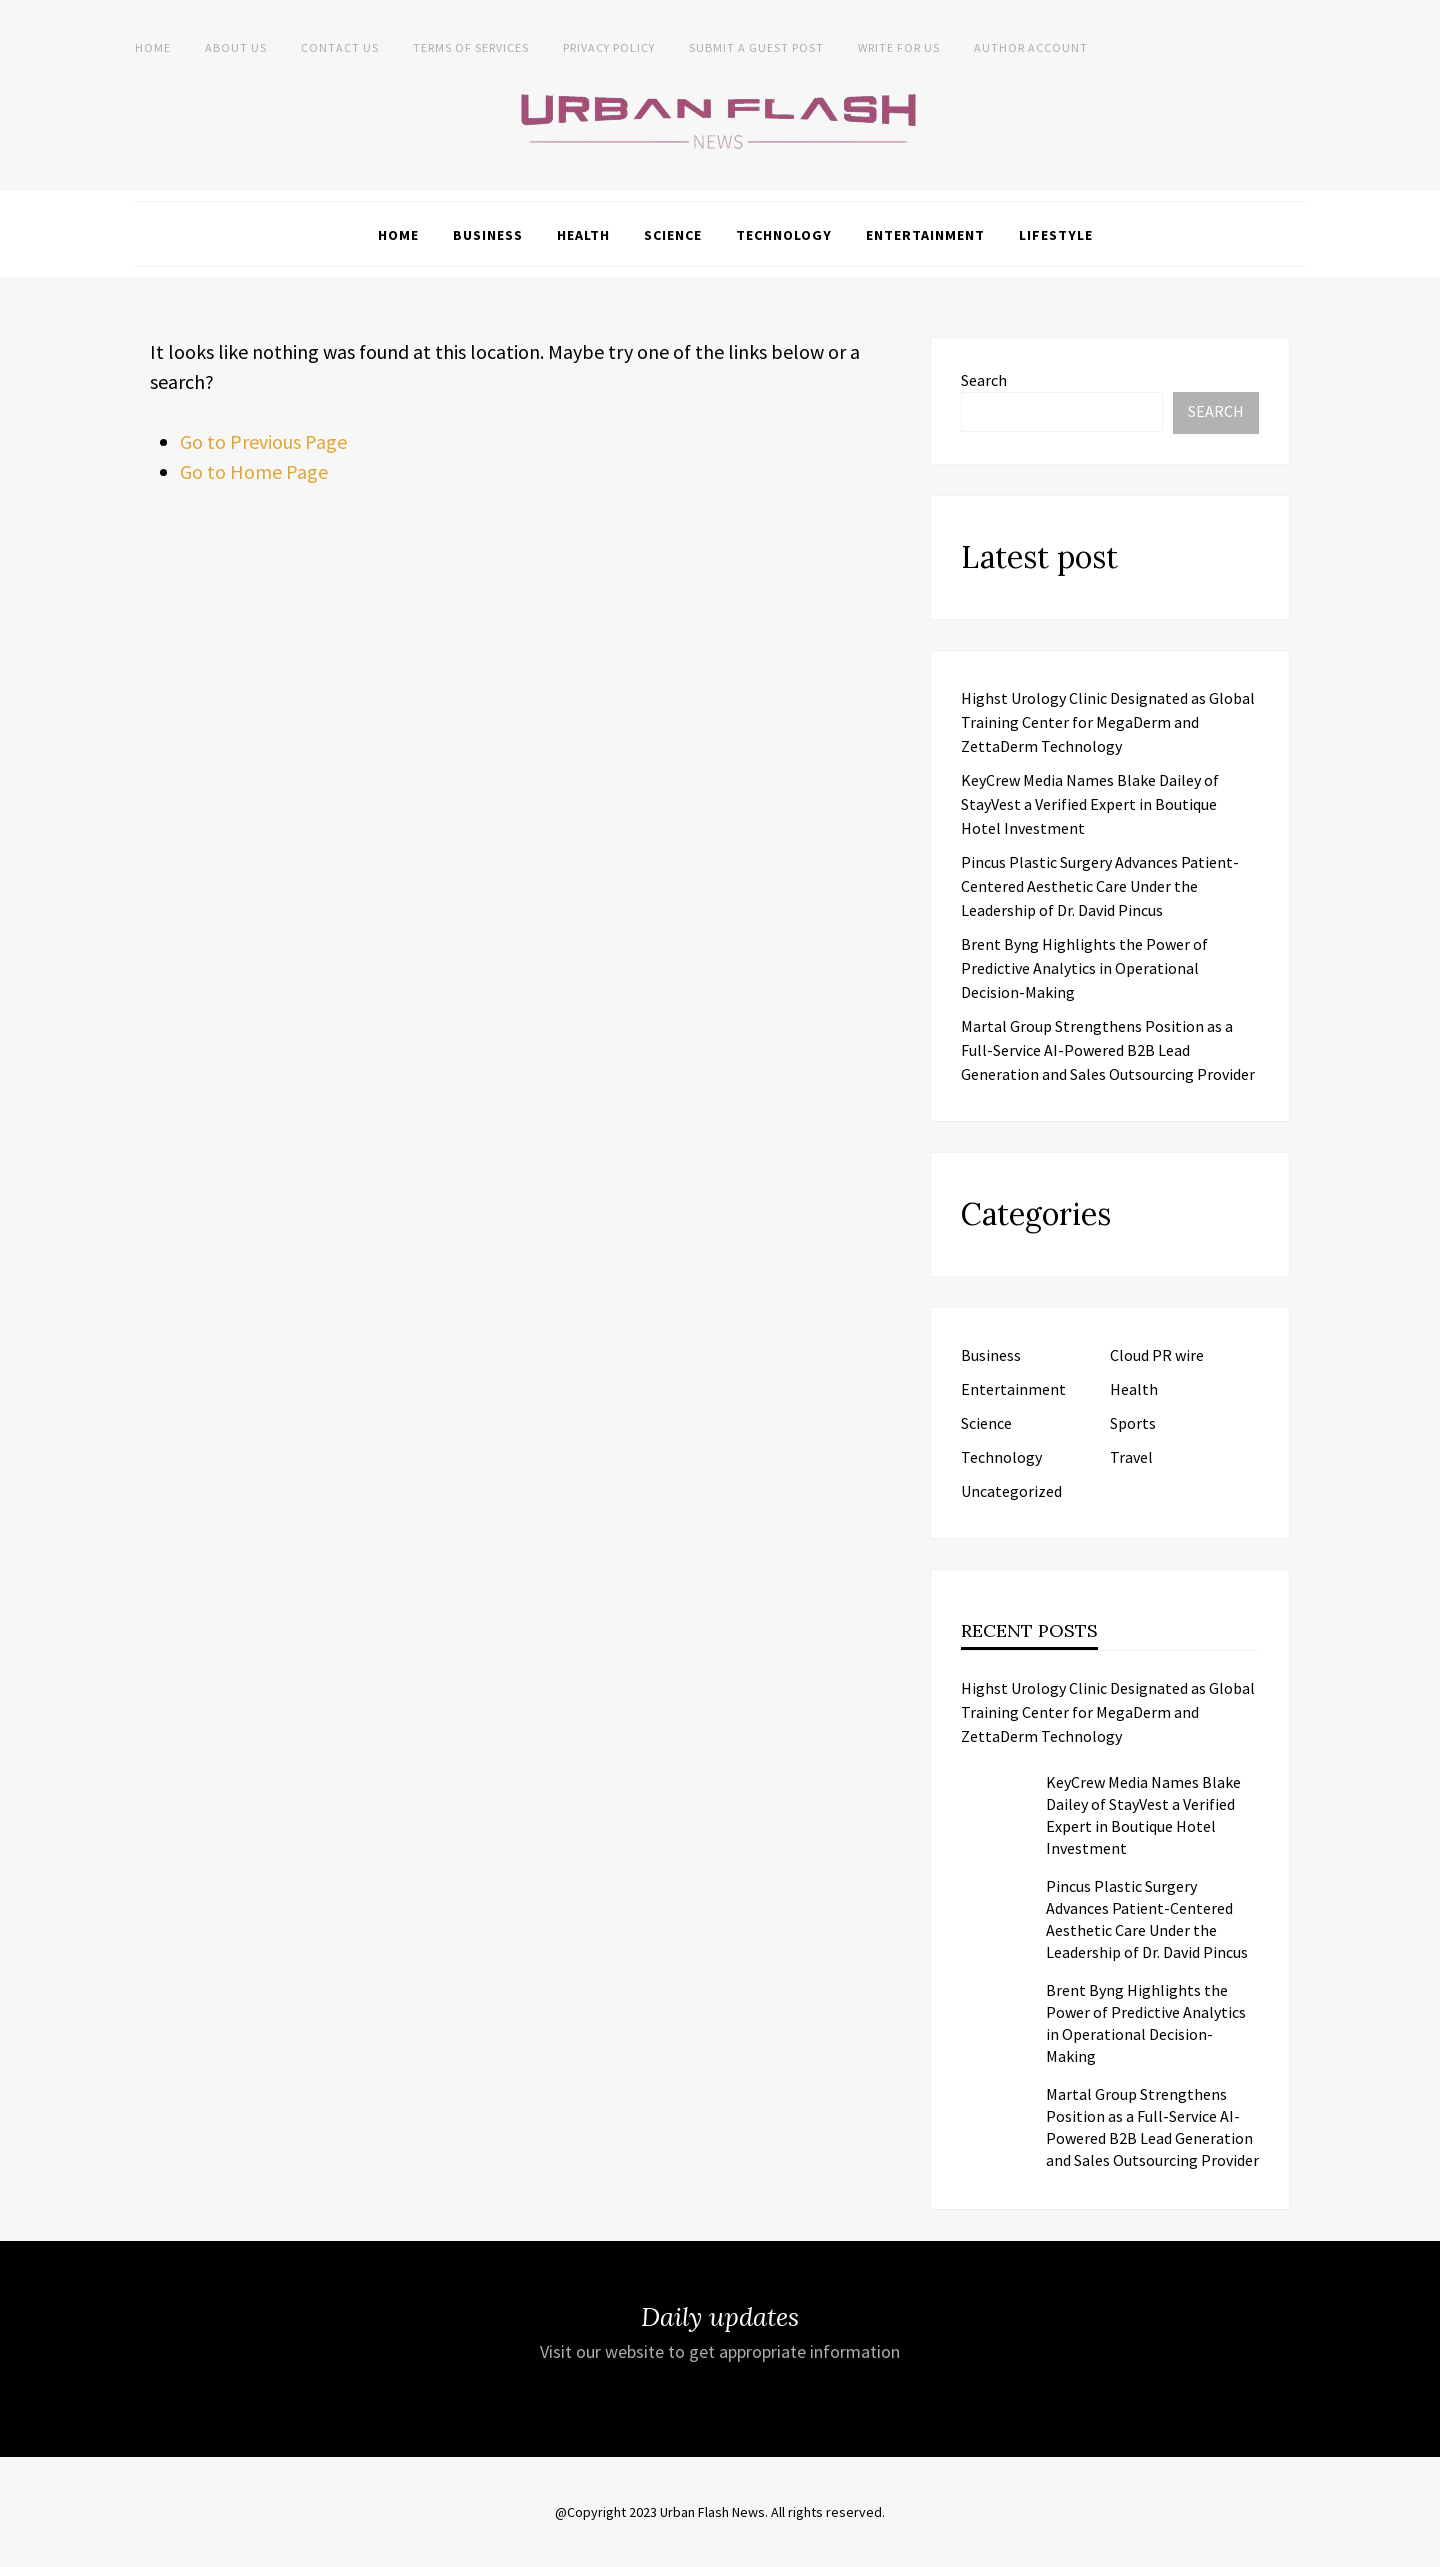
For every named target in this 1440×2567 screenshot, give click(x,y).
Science (673, 235)
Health (583, 235)
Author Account (1031, 47)
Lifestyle (1056, 235)
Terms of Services (471, 47)
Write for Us (899, 47)
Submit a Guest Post (756, 47)
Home (153, 47)
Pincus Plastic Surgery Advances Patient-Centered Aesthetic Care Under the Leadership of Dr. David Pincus (1100, 886)
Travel (1131, 1457)
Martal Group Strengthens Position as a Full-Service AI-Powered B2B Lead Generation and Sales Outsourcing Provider (1108, 1050)
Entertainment (925, 235)
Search (984, 380)
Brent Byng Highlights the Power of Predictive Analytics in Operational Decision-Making (1084, 968)
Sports (1133, 1423)
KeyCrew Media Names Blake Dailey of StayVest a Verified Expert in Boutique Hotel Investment (1090, 804)
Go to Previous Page (263, 441)
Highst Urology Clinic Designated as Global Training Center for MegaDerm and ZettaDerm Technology (1108, 722)
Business (488, 235)
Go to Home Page (254, 471)
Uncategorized (1011, 1491)
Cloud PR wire (1157, 1355)
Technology (784, 235)
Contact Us (340, 47)
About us (236, 47)
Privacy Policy (609, 47)
